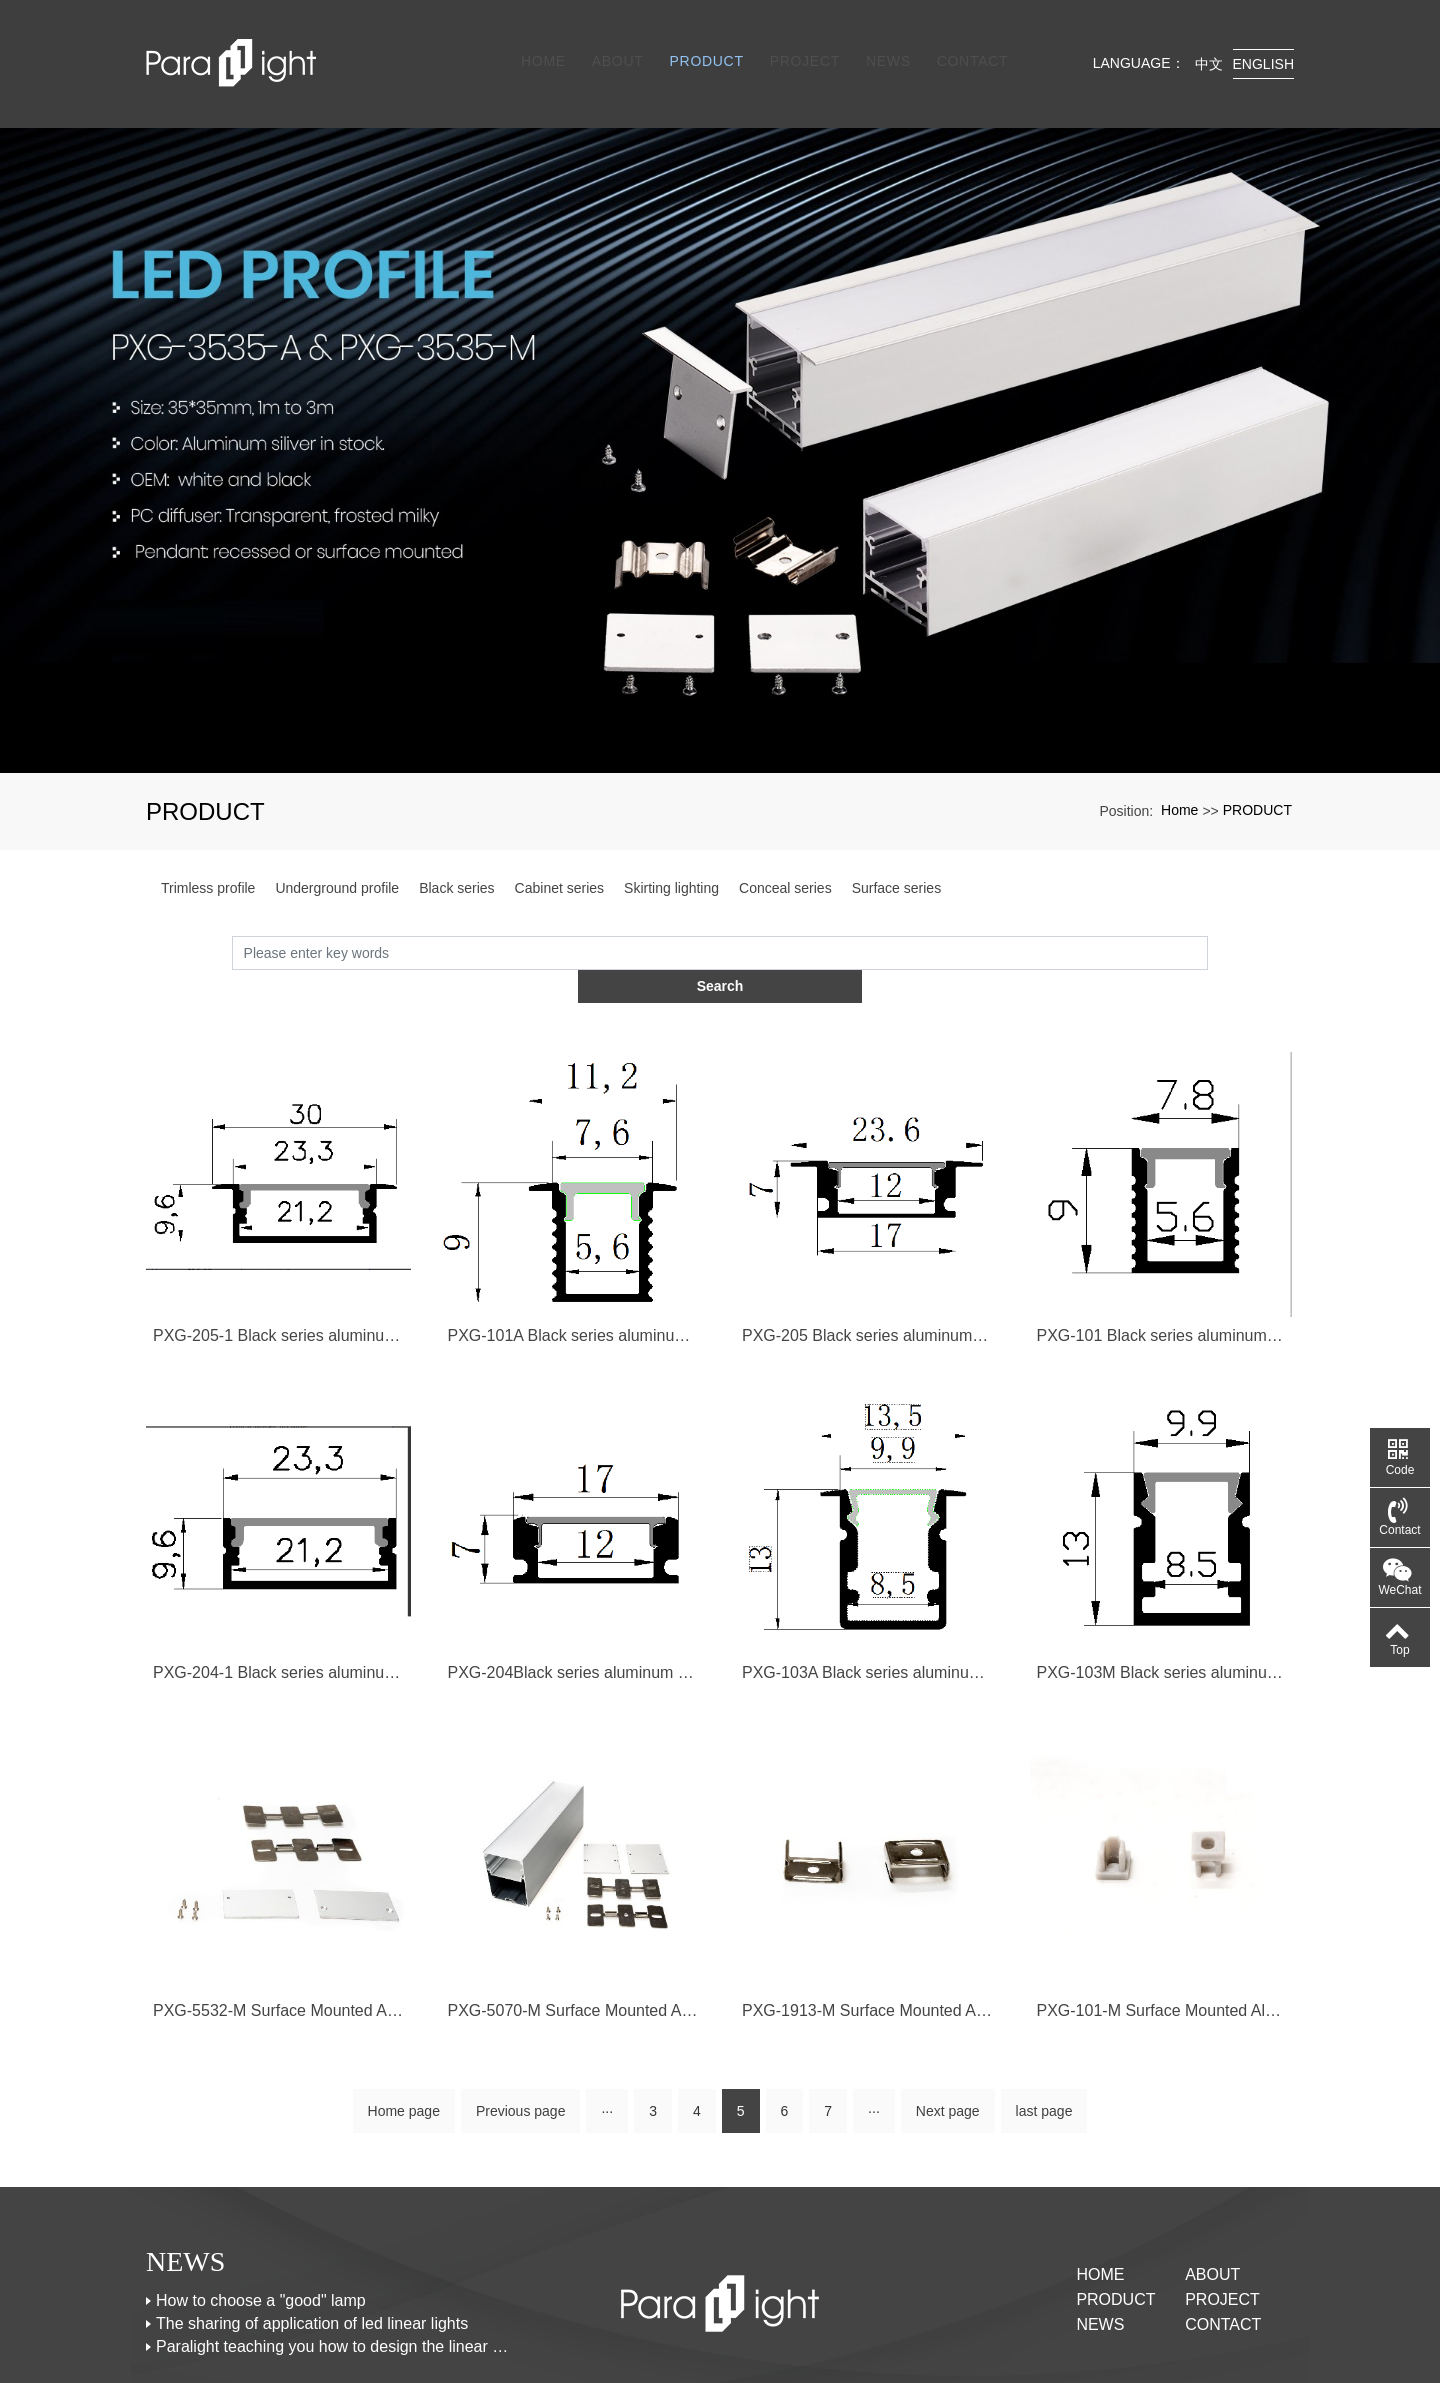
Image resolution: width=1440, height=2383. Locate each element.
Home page (404, 2036)
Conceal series (785, 844)
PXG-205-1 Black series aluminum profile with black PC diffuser (278, 1257)
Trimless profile (208, 844)
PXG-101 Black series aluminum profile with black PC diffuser (1162, 1257)
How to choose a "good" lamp (261, 2225)
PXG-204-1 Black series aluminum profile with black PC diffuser (278, 1596)
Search (1208, 908)
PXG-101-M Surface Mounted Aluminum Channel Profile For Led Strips (1162, 1934)
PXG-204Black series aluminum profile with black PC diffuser (573, 1596)
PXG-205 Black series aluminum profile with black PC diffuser (867, 1257)
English (1263, 42)
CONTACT (967, 42)
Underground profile (337, 844)
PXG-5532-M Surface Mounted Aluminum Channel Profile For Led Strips (278, 1934)
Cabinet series (560, 844)
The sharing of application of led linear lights (312, 2248)
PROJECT (799, 42)
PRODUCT (701, 42)
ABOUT (613, 42)
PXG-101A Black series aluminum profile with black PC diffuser (573, 1257)
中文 (1209, 42)
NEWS (883, 42)
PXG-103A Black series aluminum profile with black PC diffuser (867, 1596)
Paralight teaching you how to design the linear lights (332, 2271)
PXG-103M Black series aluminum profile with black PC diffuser (1162, 1596)
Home (538, 42)
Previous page (521, 2036)
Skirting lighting (671, 844)
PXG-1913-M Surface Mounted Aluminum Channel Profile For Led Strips (867, 1934)
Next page (948, 2036)
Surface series (896, 844)
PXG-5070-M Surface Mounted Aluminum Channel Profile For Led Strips (573, 1934)
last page (1044, 2036)
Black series (456, 844)
